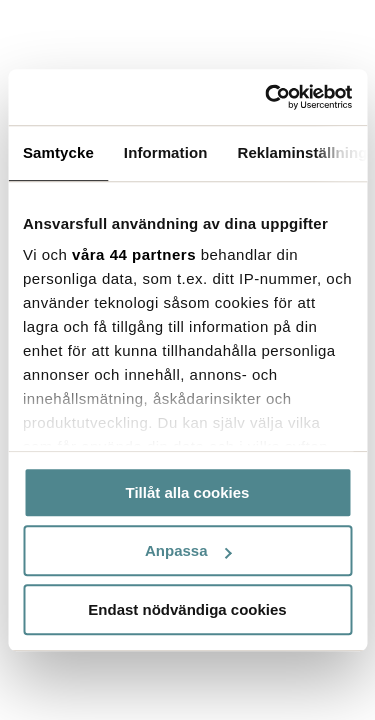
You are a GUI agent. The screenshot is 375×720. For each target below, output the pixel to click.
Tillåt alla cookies (188, 492)
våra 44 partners (134, 254)
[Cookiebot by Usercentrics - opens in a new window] (267, 97)
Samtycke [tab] (58, 152)
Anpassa (188, 550)
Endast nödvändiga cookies (187, 609)
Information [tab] (166, 152)
